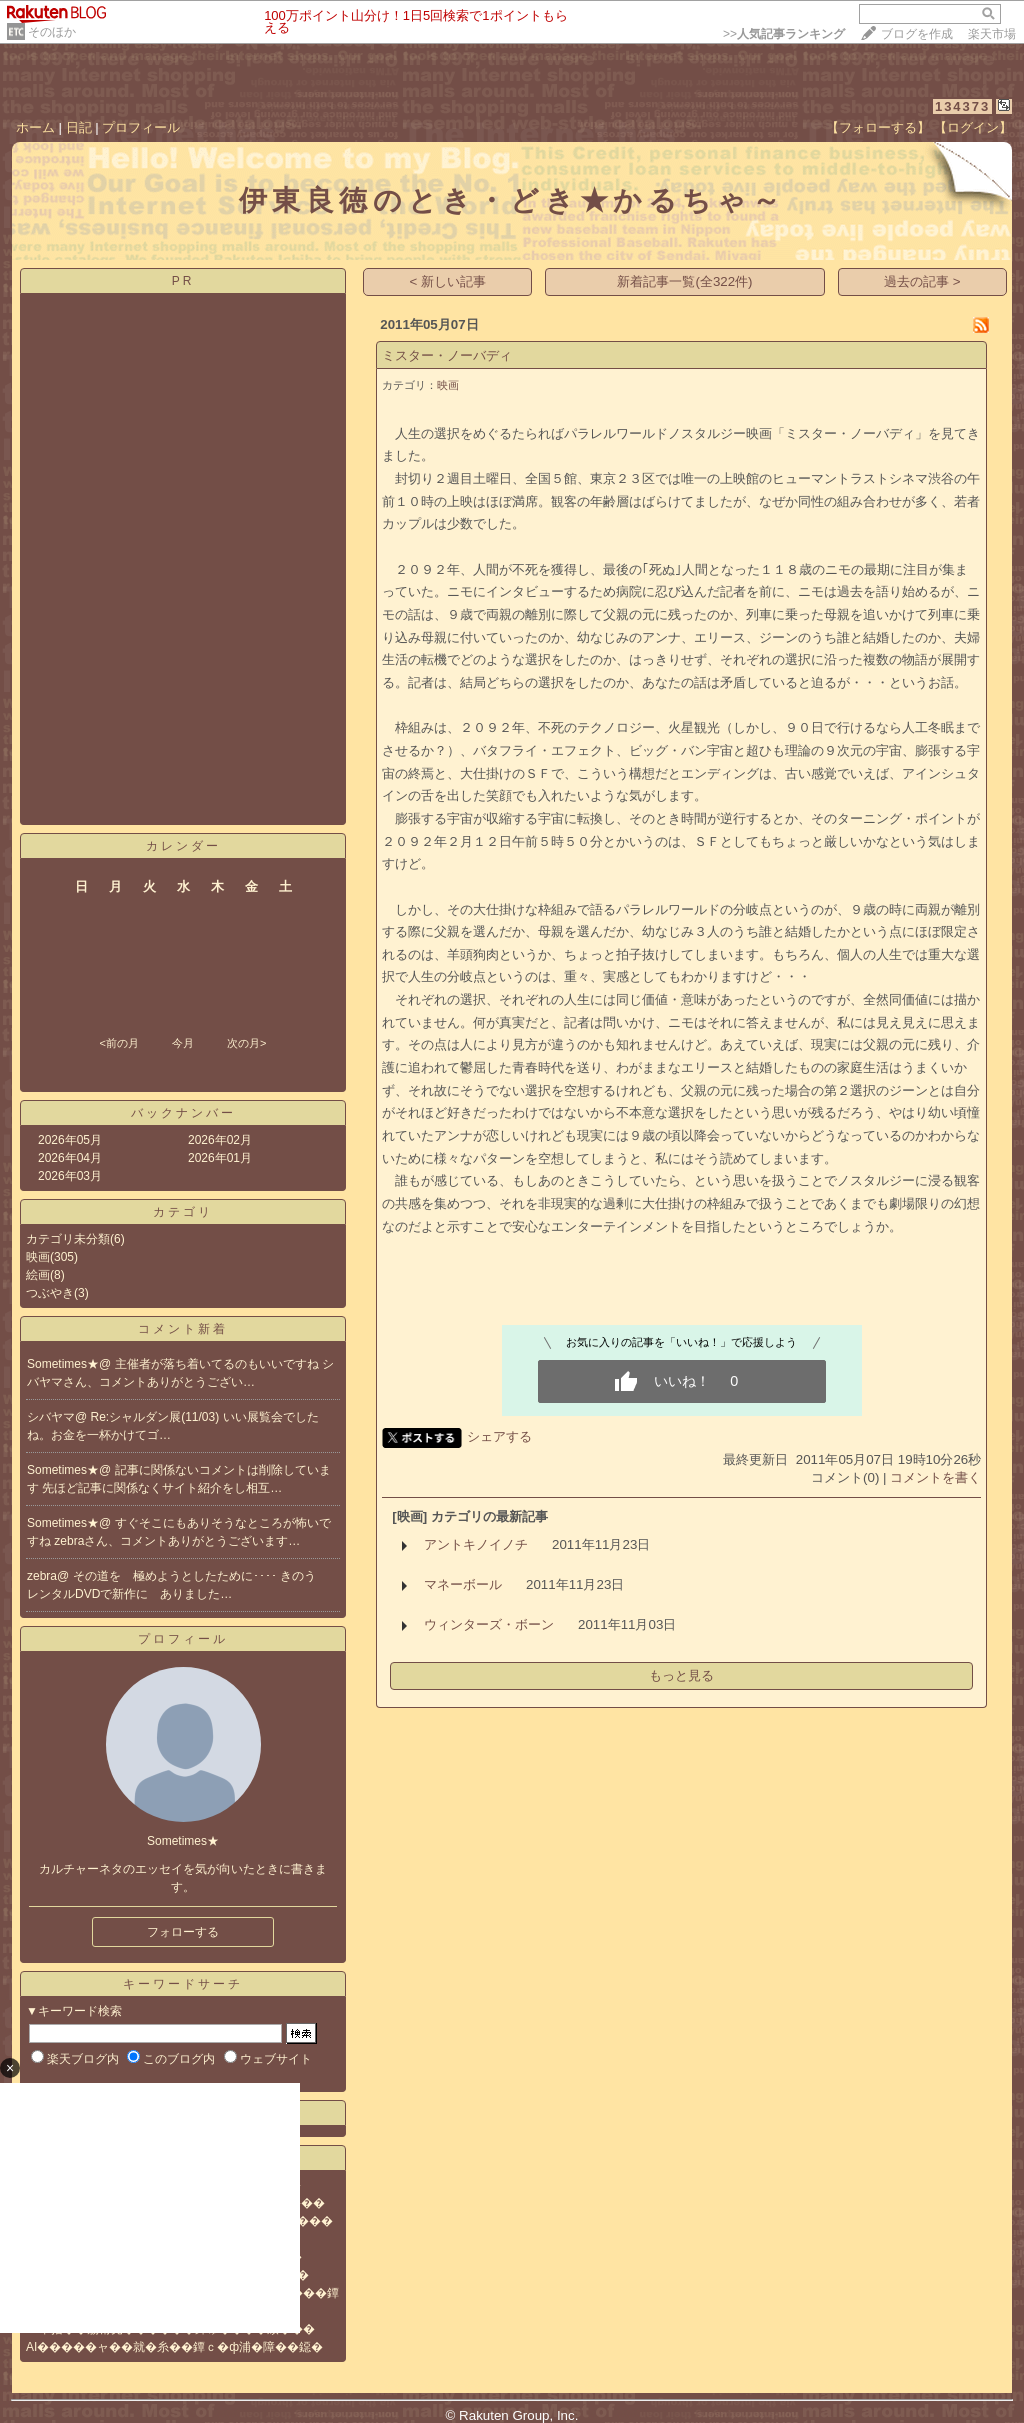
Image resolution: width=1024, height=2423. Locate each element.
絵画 (38, 1275)
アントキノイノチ (476, 1544)
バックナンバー (183, 1113)
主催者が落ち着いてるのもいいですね (218, 1364)
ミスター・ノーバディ (447, 355)
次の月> (246, 1043)
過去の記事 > (922, 281)
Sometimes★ (63, 1364)
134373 (962, 106)
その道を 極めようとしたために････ (176, 1576)
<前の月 (118, 1043)
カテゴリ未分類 (68, 1239)
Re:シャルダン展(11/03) (157, 1417)
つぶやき (50, 1293)
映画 (38, 1257)
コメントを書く (935, 1477)
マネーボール (463, 1584)
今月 (183, 1043)
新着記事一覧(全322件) (684, 281)
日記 (79, 127)
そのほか (52, 32)
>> (784, 34)
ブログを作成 (917, 34)
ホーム (35, 127)
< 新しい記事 (448, 281)
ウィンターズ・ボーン (489, 1624)
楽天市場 (992, 34)
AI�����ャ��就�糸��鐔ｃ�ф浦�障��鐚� (174, 2347)
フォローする (183, 1932)
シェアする (499, 1436)
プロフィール (141, 127)
